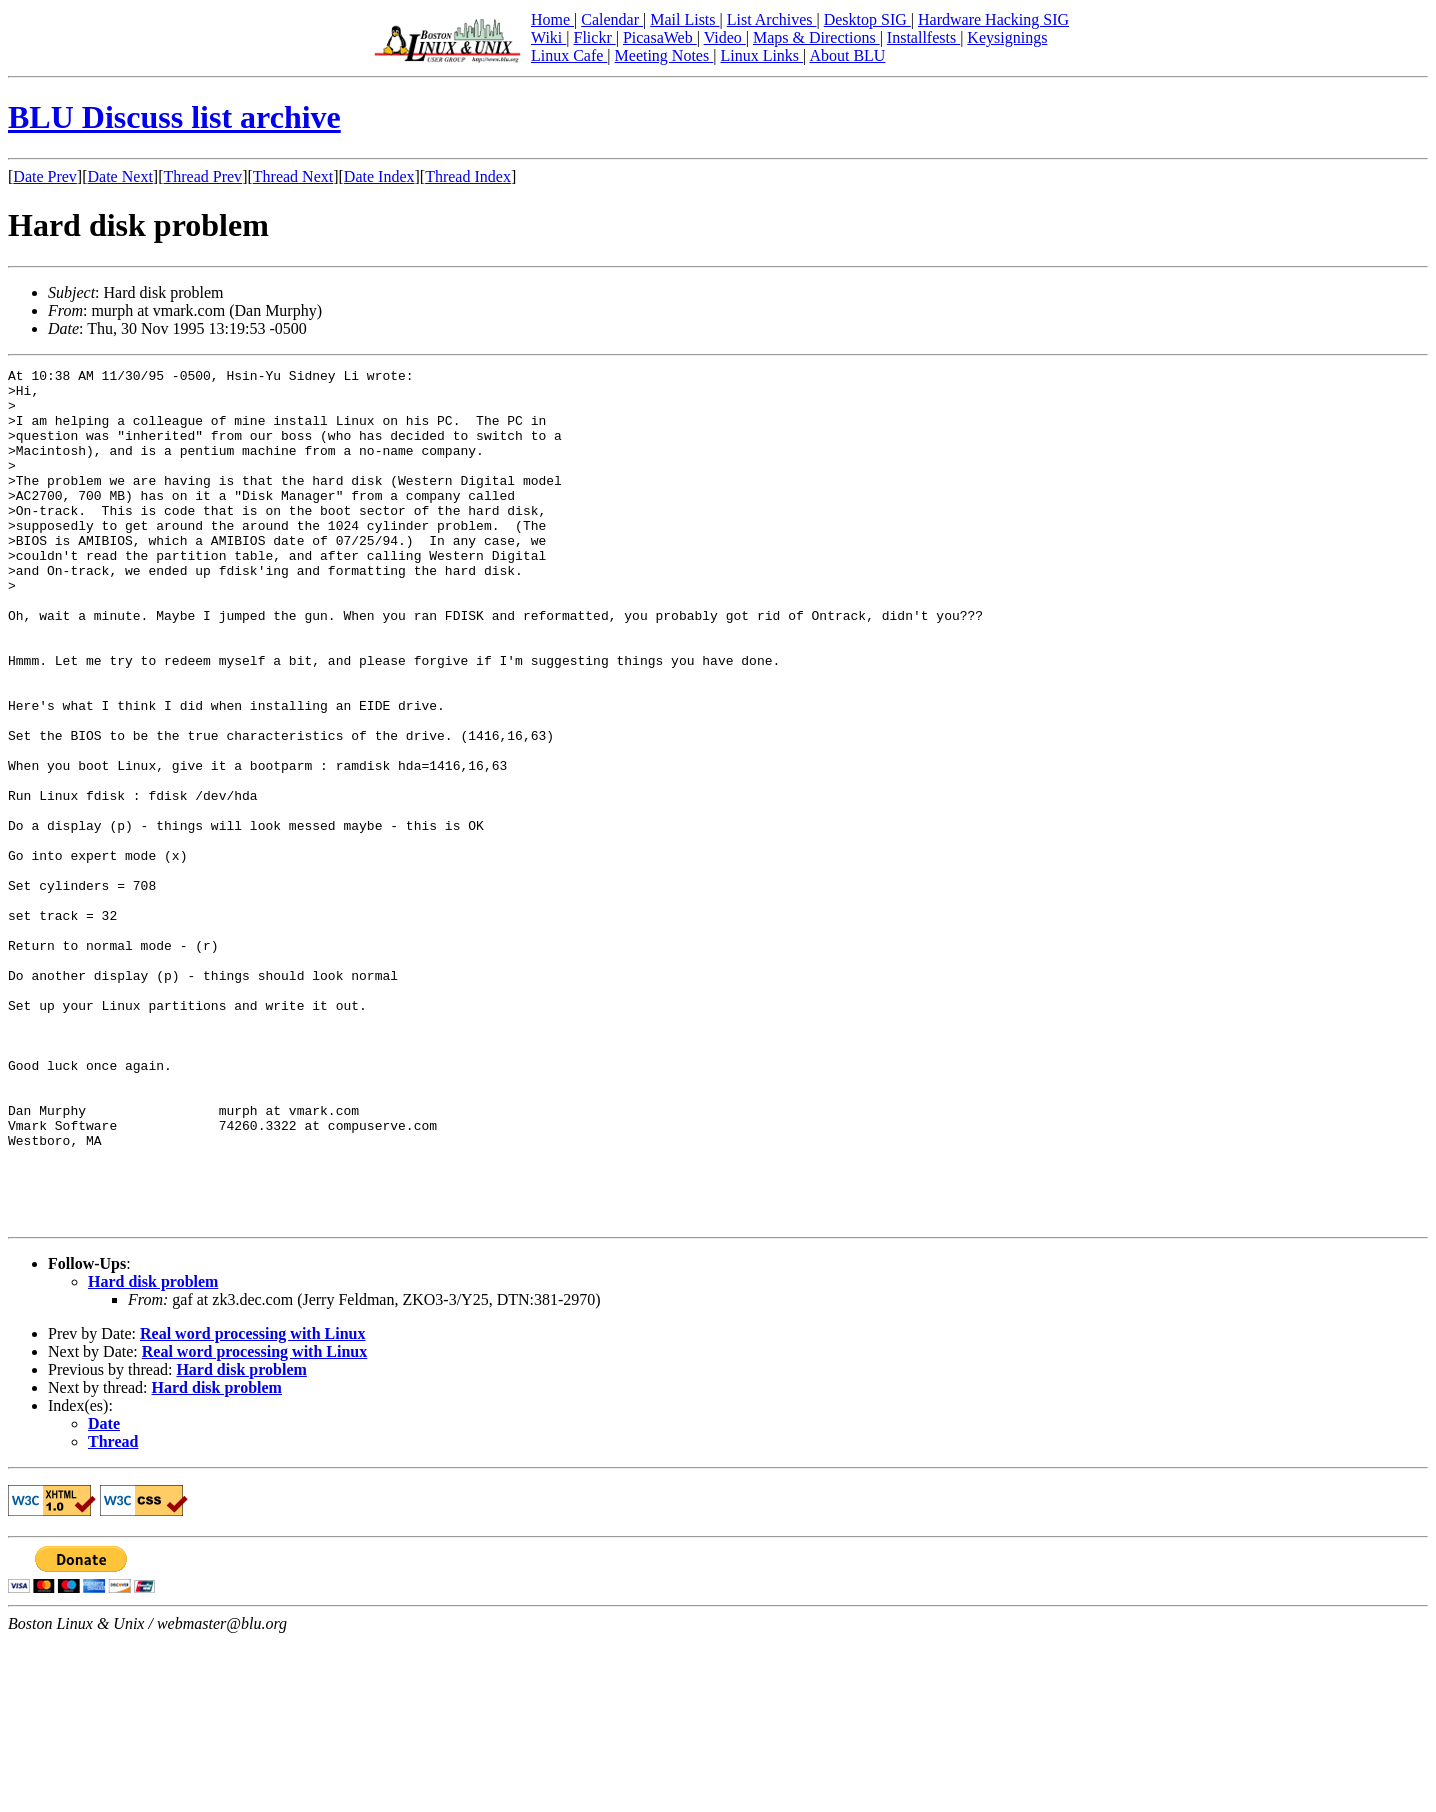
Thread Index (468, 176)
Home (552, 19)
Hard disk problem (153, 1452)
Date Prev (45, 176)
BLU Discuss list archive (174, 117)
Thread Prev (202, 176)
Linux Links (761, 55)
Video (725, 37)
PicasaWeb (660, 37)
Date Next (120, 176)
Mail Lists (684, 19)
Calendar (612, 19)
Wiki (548, 37)
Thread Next (293, 176)
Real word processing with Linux (253, 1504)
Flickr (594, 37)
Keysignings (1007, 37)
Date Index (379, 176)
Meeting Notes (664, 55)
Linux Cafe (569, 55)
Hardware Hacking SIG (993, 19)
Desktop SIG (867, 19)
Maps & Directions (816, 37)
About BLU (847, 55)
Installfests (923, 37)
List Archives (772, 19)
